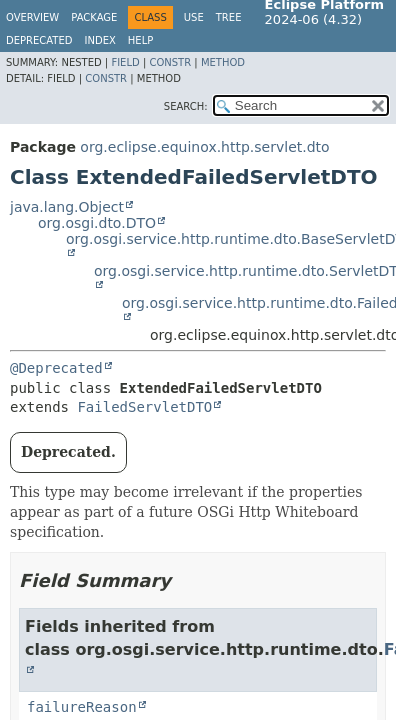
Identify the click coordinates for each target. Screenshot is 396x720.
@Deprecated (56, 368)
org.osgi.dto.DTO (97, 223)
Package (94, 17)
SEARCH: (186, 106)
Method (223, 62)
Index (100, 40)
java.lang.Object (67, 207)
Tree (229, 17)
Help (140, 40)
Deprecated (39, 40)
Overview (32, 17)
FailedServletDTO (144, 407)
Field (125, 62)
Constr (170, 62)
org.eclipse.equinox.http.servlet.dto (204, 147)
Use (194, 17)
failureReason (82, 707)
